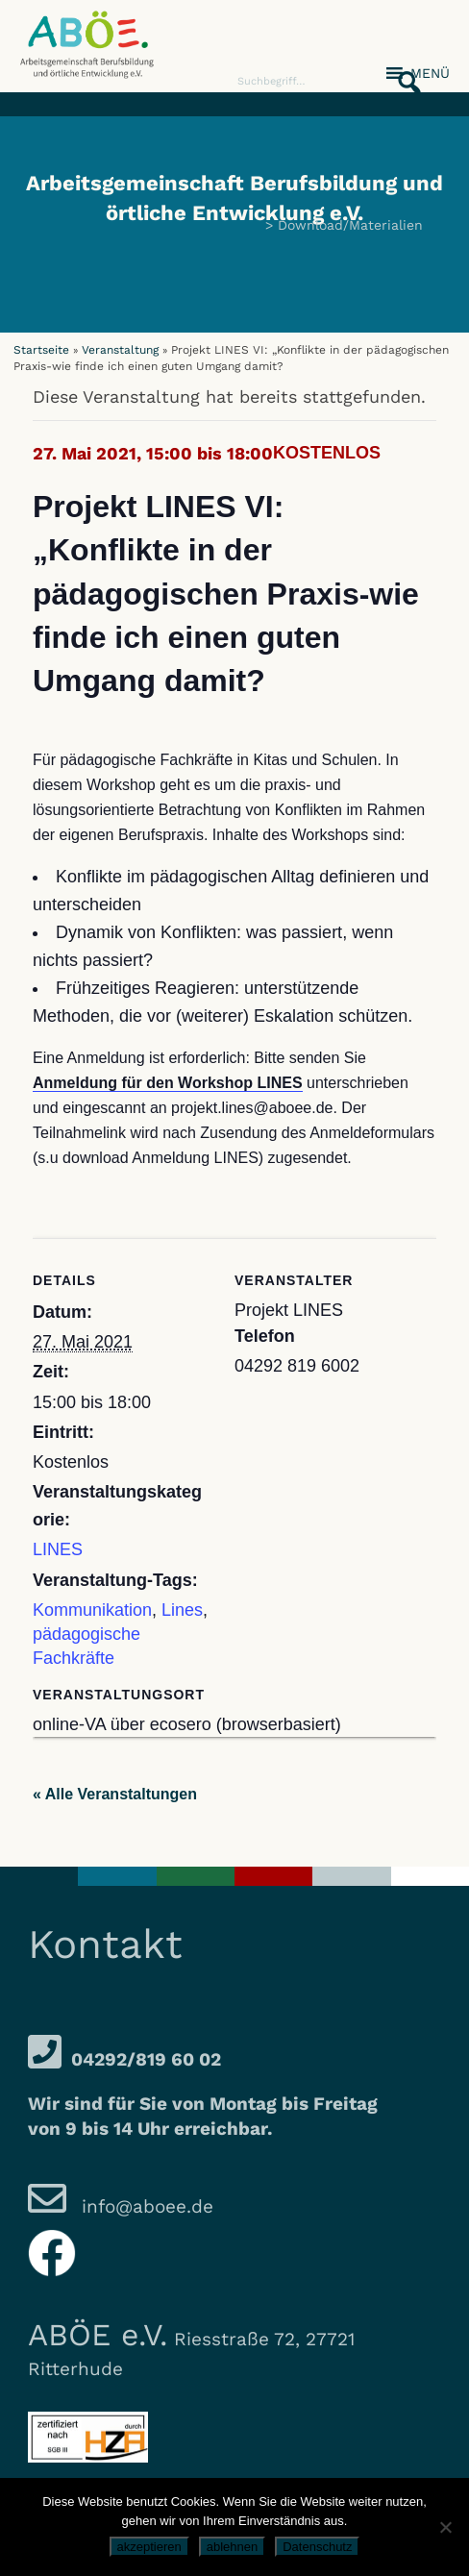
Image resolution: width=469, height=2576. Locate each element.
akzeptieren (149, 2546)
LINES (58, 1549)
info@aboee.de (144, 2206)
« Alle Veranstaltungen (115, 1794)
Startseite (41, 350)
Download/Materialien (350, 225)
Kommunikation (92, 1610)
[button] (403, 72)
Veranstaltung (120, 350)
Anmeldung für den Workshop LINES (168, 1083)
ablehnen (233, 2546)
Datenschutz (317, 2546)
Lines (182, 1610)
